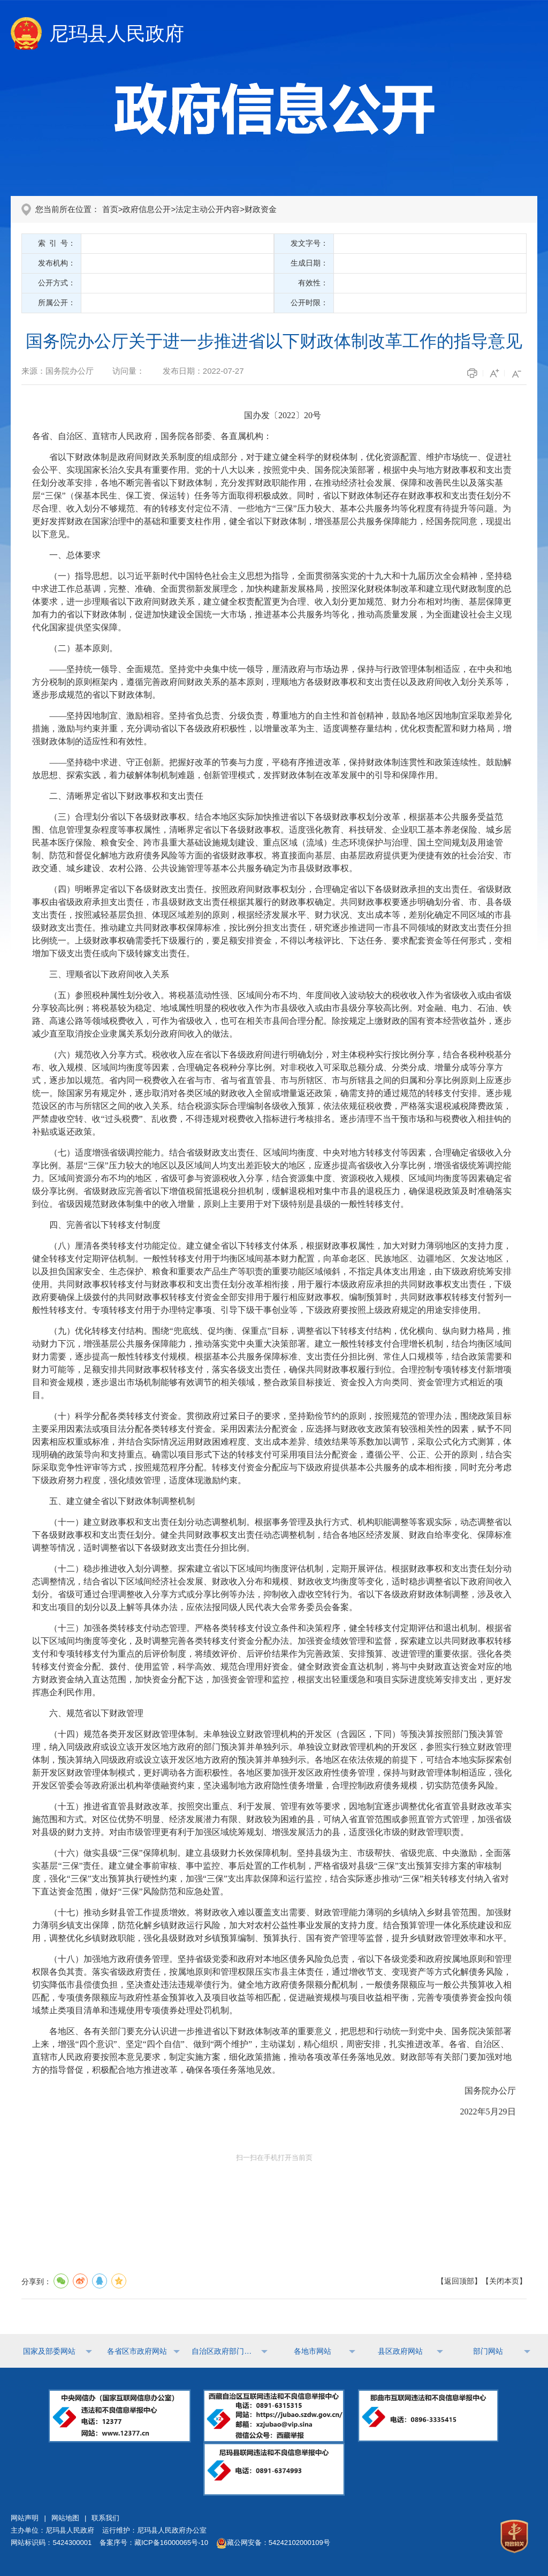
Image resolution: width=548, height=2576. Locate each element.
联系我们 (105, 2518)
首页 (110, 209)
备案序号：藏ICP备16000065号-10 (154, 2543)
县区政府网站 (400, 2351)
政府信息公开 (147, 209)
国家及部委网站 (49, 2351)
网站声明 (25, 2518)
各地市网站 (312, 2351)
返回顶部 (459, 2281)
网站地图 (65, 2518)
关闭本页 (504, 2281)
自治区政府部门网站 (225, 2351)
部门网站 (488, 2351)
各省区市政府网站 (137, 2351)
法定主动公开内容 (208, 209)
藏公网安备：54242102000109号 (273, 2543)
